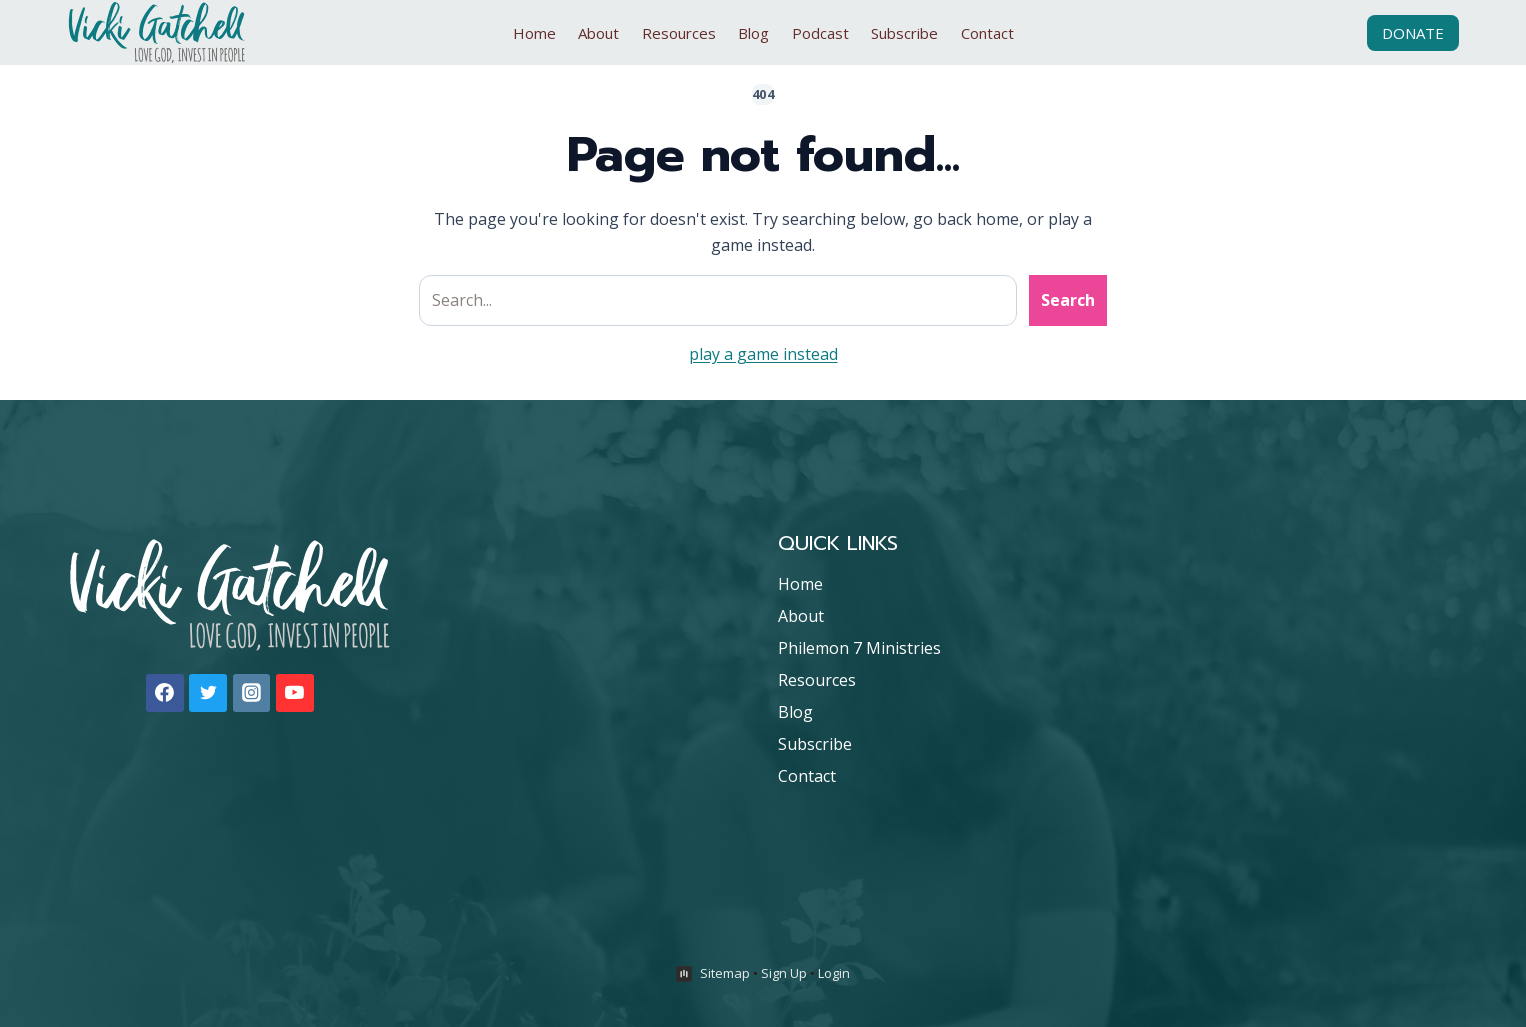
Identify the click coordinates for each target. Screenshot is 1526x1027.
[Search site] (718, 301)
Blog (753, 33)
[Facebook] (165, 693)
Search (1068, 300)
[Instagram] (252, 693)
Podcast (820, 33)
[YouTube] (295, 693)
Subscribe (904, 33)
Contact (987, 33)
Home (534, 33)
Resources (679, 33)
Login (834, 973)
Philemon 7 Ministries (859, 648)
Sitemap (725, 973)
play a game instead (763, 354)
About (598, 33)
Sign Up (784, 973)
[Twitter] (208, 693)
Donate (1413, 33)
